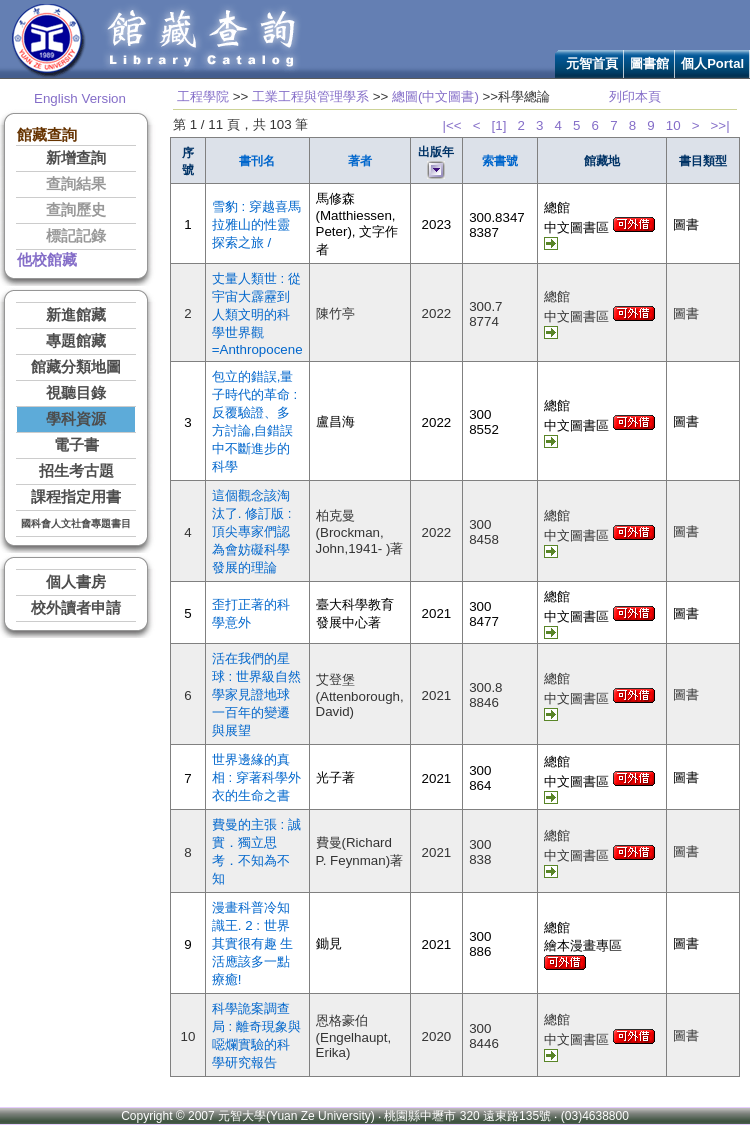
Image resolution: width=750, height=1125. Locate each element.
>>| (720, 125)
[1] (499, 125)
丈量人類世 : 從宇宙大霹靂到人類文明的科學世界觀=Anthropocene (257, 314)
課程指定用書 (76, 497)
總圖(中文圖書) (435, 96)
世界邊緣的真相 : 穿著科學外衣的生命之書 (256, 777)
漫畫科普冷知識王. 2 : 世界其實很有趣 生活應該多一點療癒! (253, 943)
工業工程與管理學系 (310, 96)
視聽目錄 (76, 393)
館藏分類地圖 (76, 367)
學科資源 (76, 419)
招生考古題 (76, 471)
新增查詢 (76, 158)
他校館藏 (47, 260)
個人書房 (76, 582)
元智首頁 (592, 63)
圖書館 (649, 63)
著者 (360, 161)
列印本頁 (635, 96)
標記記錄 (76, 236)
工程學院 (203, 96)
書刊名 (257, 161)
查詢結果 (76, 184)
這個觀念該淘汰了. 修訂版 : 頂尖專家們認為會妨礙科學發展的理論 (252, 531)
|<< (451, 125)
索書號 (500, 161)
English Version (80, 98)
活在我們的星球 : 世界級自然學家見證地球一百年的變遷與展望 (256, 694)
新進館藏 (76, 315)
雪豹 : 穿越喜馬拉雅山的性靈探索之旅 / (256, 224)
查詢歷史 (76, 210)
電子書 (76, 445)
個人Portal (712, 63)
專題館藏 (76, 341)
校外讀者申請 (76, 608)
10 (673, 125)
